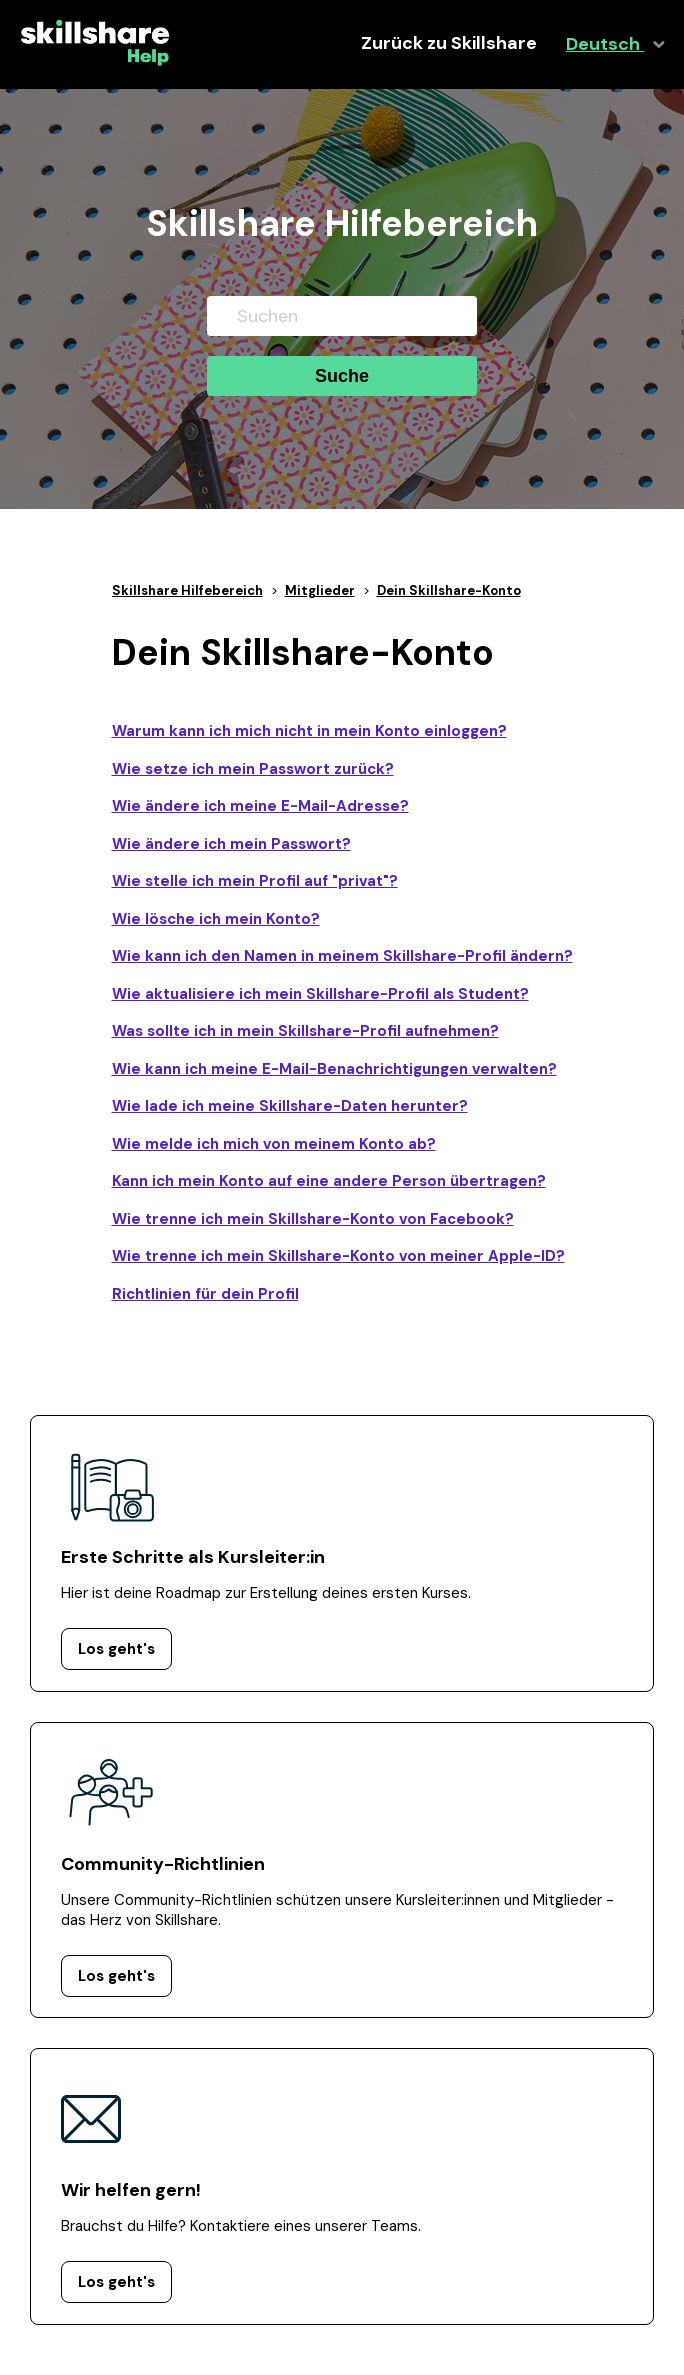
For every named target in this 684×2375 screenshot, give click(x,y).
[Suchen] (342, 316)
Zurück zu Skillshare (449, 43)
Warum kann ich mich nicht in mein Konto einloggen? (309, 731)
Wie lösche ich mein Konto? (216, 919)
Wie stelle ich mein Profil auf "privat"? (255, 881)
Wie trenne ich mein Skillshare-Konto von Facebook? (313, 1219)
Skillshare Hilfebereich (187, 590)
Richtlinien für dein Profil (205, 1294)
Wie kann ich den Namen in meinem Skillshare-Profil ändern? (342, 956)
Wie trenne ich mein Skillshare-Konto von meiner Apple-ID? (338, 1256)
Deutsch (605, 44)
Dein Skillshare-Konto (449, 590)
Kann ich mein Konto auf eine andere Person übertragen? (329, 1181)
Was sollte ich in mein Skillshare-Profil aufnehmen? (305, 1031)
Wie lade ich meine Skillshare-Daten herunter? (290, 1106)
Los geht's (116, 1649)
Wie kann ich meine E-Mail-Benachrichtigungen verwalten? (334, 1069)
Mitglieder (320, 590)
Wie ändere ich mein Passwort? (231, 844)
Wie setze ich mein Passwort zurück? (253, 769)
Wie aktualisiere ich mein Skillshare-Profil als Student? (320, 994)
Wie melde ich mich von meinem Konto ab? (274, 1144)
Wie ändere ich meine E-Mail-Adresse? (260, 806)
